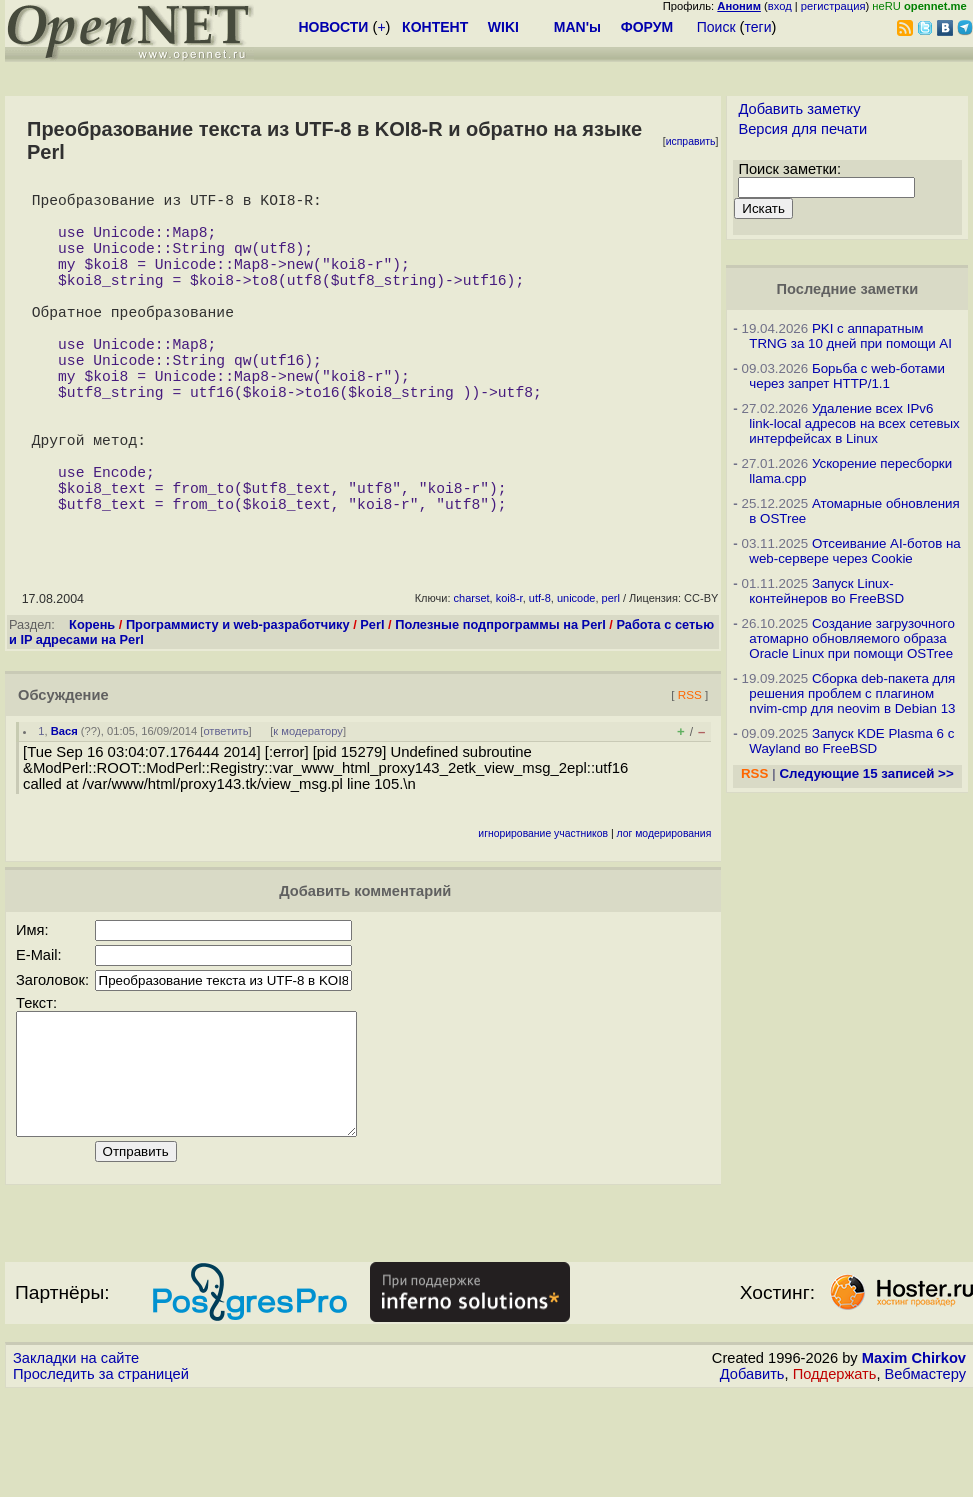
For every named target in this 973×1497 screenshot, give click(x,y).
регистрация (833, 6)
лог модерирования (664, 913)
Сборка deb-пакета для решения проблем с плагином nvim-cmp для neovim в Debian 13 (852, 693)
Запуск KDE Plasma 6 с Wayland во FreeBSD (851, 741)
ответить (225, 811)
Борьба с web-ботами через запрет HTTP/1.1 (847, 376)
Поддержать (835, 1478)
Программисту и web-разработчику (238, 704)
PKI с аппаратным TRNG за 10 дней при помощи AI (850, 336)
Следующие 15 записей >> (866, 773)
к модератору (308, 811)
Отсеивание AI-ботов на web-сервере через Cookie (854, 551)
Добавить (752, 1478)
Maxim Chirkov (914, 1462)
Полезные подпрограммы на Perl (500, 704)
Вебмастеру (925, 1478)
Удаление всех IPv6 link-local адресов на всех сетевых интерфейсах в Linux (854, 423)
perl (611, 678)
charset (472, 678)
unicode (576, 678)
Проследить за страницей (101, 1478)
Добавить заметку (799, 109)
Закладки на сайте (76, 1462)
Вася (64, 811)
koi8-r (509, 678)
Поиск (716, 27)
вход (780, 6)
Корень (92, 704)
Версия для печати (802, 129)
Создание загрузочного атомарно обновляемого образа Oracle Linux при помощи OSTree (852, 638)
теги (758, 27)
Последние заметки (847, 289)
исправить (691, 141)
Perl (372, 704)
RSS (690, 774)
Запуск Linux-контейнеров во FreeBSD (826, 591)
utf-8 (540, 678)
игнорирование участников (543, 913)
